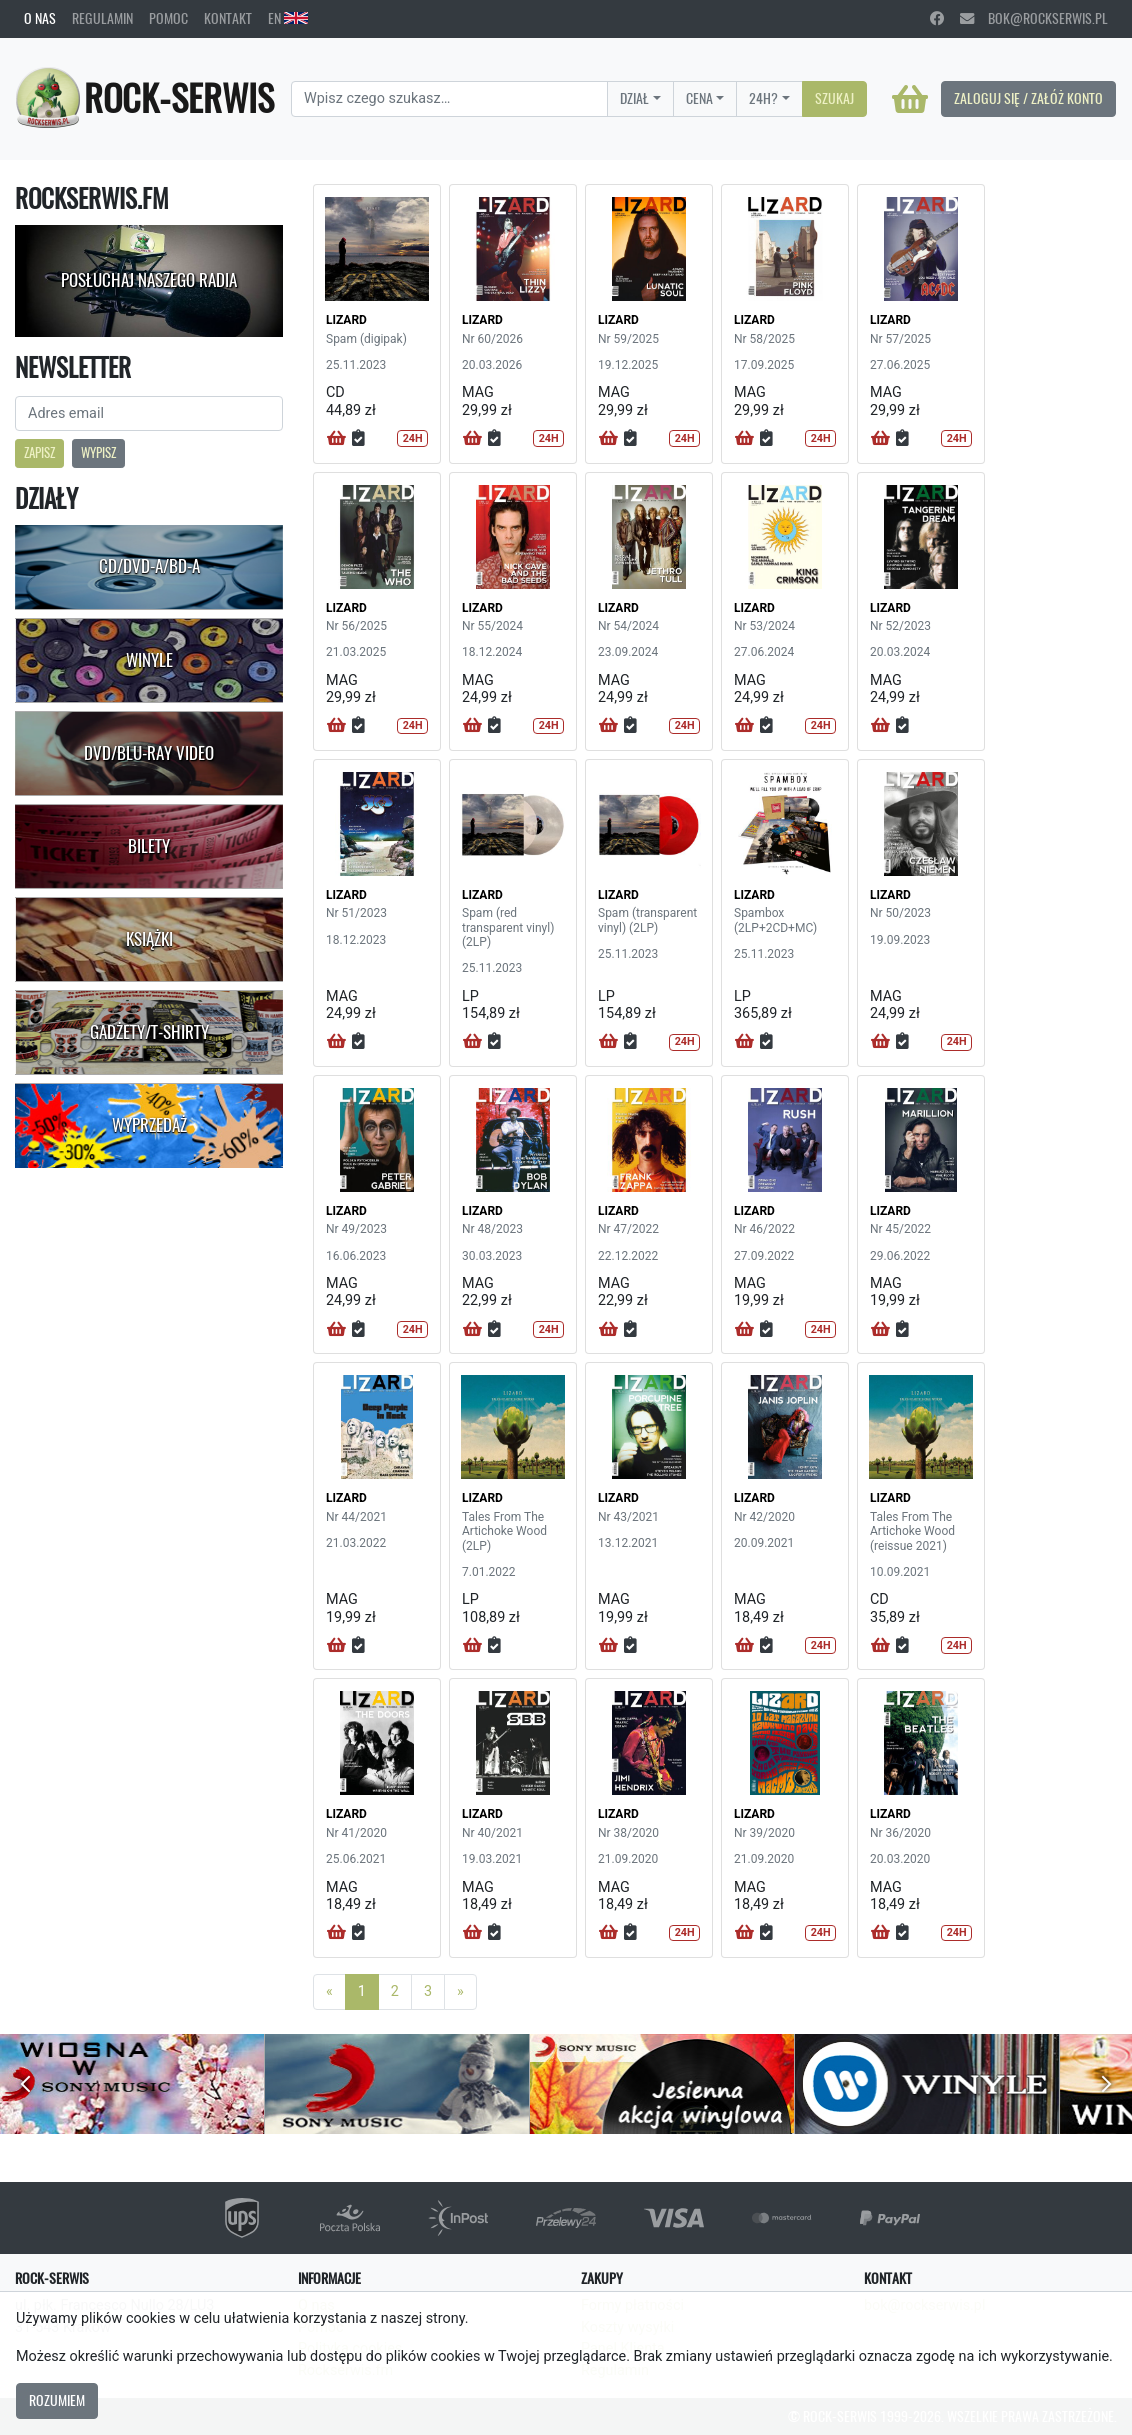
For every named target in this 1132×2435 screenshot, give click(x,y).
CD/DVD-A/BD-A (149, 566)
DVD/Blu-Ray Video (149, 753)
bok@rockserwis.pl (1034, 18)
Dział (634, 98)
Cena (699, 98)
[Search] (449, 99)
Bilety (149, 846)
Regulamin (102, 18)
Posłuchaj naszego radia (149, 280)
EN (288, 18)
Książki (149, 939)
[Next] (460, 1992)
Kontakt (228, 18)
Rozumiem (57, 2400)
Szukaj (834, 98)
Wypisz (98, 452)
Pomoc (168, 18)
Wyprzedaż (149, 1125)
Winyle (149, 660)
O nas (40, 18)
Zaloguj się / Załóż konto (1028, 98)
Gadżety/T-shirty (149, 1032)
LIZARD (346, 320)
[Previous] (329, 1992)
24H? (763, 98)
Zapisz (39, 452)
